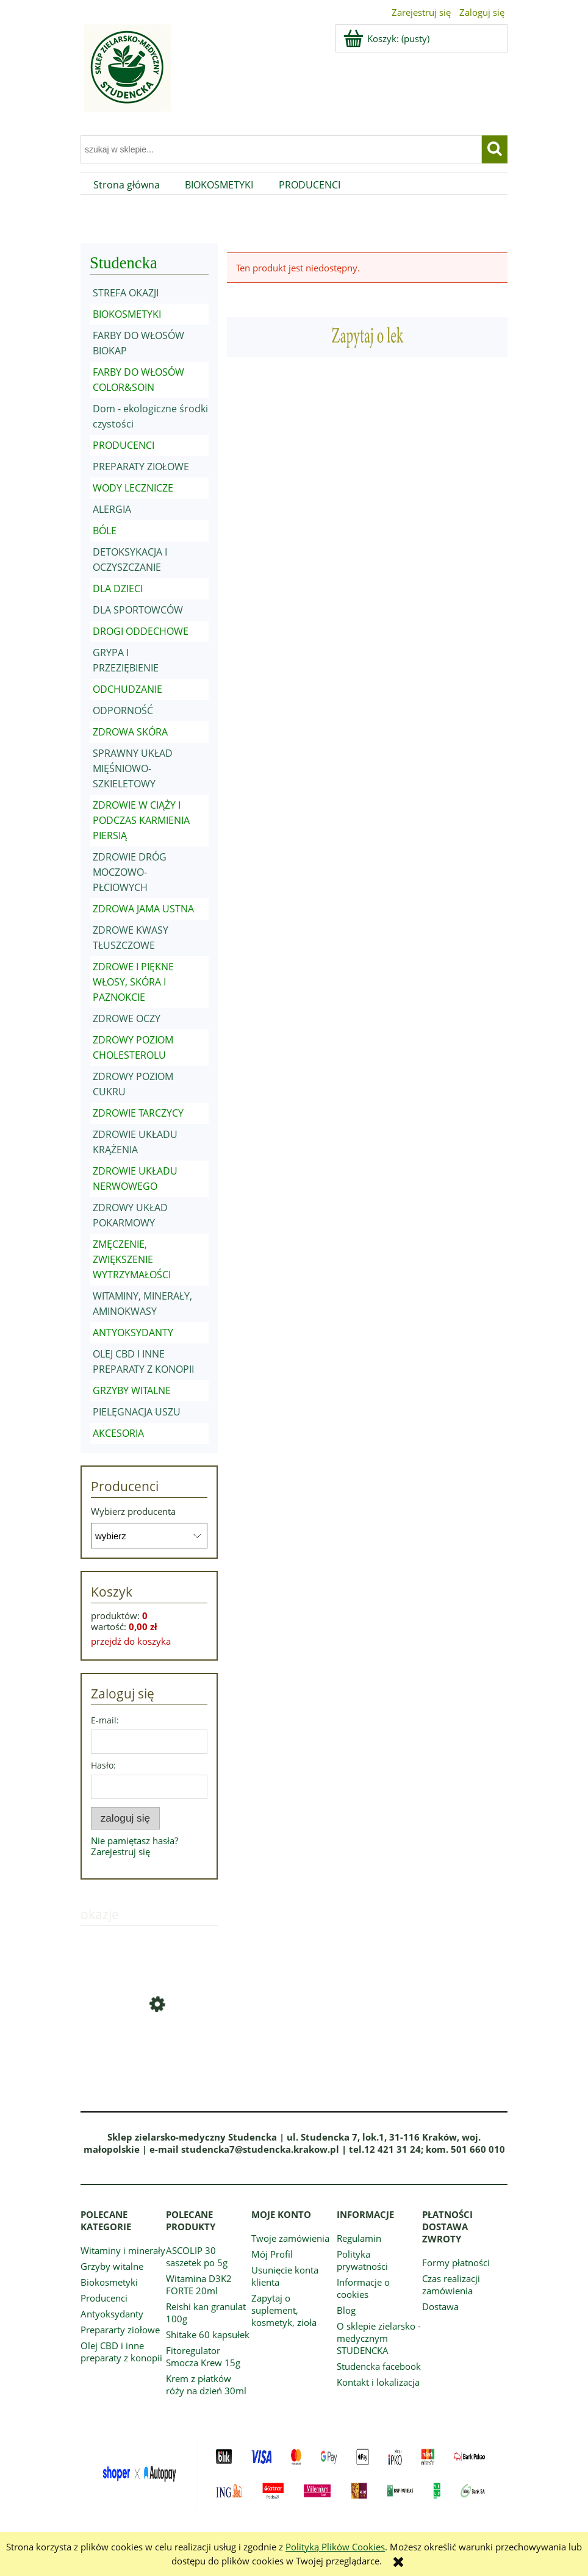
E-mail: (105, 1720)
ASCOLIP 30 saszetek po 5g (197, 2256)
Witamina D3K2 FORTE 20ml (199, 2284)
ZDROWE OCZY (126, 1018)
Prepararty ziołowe (120, 2330)
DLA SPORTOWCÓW (138, 610)
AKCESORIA (118, 1433)
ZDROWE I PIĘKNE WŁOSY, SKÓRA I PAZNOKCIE (133, 982)
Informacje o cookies (363, 2288)
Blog (346, 2310)
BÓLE (105, 530)
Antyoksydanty (112, 2314)
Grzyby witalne (112, 2266)
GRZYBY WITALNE (132, 1390)
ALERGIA (112, 509)
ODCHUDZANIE (127, 689)
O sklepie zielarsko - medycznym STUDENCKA (379, 2338)
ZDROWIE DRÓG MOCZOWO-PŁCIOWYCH (130, 872)
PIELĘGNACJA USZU (137, 1412)
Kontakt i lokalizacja (378, 2382)
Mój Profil (272, 2254)
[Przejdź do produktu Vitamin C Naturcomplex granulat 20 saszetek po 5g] (149, 2048)
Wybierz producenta (133, 1511)
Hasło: (103, 1765)
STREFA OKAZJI (126, 292)
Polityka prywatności (362, 2260)
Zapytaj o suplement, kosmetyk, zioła (284, 2310)
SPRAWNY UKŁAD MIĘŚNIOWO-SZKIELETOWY (133, 768)
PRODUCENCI (123, 445)
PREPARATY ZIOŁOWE (141, 466)
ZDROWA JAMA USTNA (143, 908)
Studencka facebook (379, 2366)
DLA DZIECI (118, 588)
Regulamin (359, 2238)
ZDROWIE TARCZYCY (138, 1113)
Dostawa (440, 2306)
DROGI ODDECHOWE (140, 631)
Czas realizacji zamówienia (451, 2284)
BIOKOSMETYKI (127, 314)
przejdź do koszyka (131, 1641)
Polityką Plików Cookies (335, 2547)
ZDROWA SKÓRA (130, 732)
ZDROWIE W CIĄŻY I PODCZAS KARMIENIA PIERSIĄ (141, 820)
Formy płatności (456, 2262)
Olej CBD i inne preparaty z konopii (121, 2351)
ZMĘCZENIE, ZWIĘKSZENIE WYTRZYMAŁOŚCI (132, 1259)
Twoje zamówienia (290, 2238)
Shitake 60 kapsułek (207, 2334)
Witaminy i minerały (123, 2250)
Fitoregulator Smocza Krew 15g (203, 2356)
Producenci (104, 2298)
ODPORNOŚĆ (123, 710)
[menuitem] (127, 185)
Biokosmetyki (109, 2282)
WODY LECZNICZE (133, 488)
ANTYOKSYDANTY (133, 1332)
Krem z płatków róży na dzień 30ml (206, 2384)
